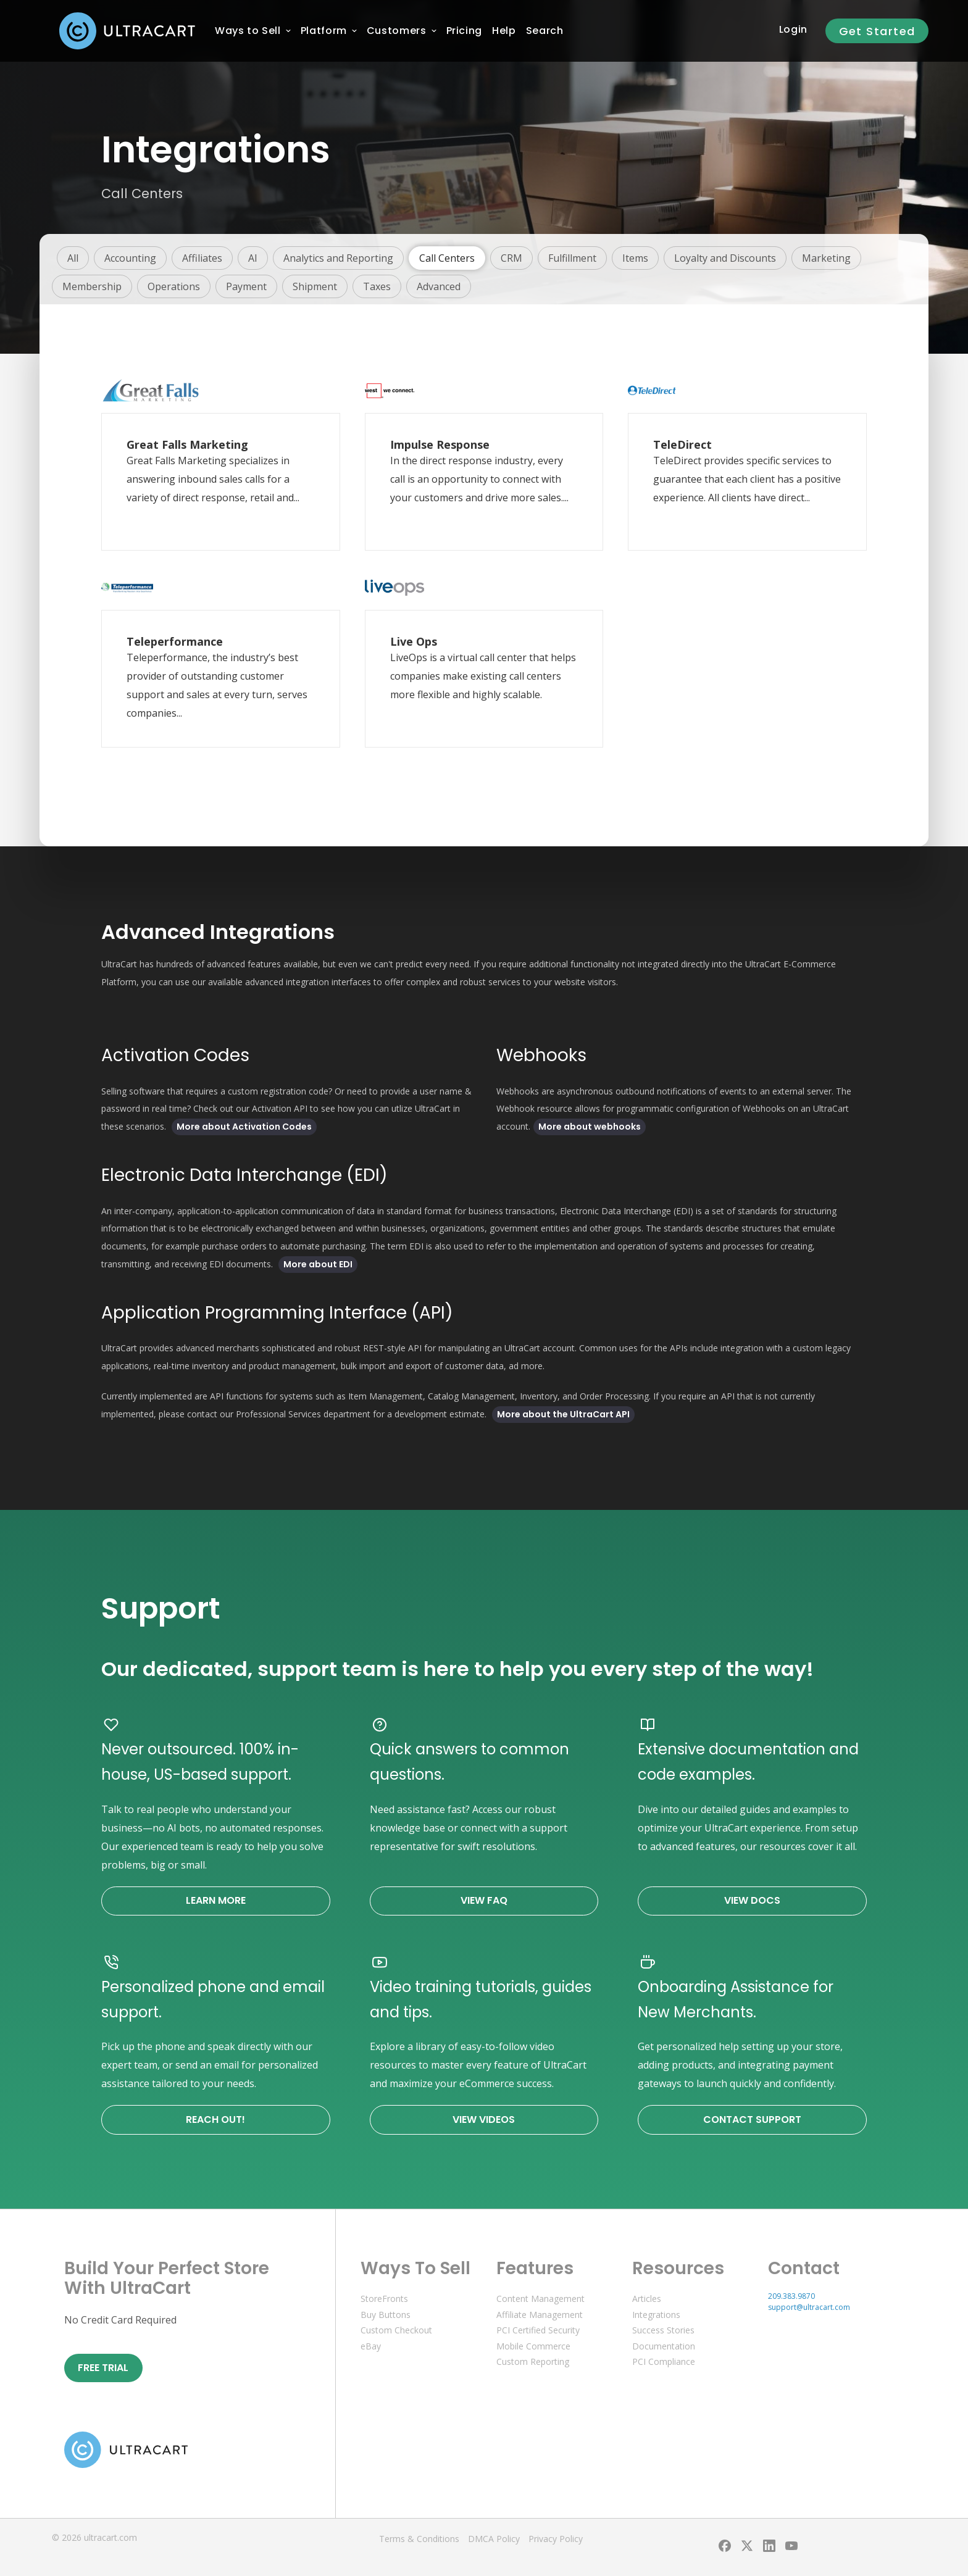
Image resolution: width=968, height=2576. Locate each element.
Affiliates (202, 258)
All (72, 258)
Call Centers (447, 258)
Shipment (315, 286)
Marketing (826, 258)
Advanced (439, 286)
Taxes (377, 286)
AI (252, 258)
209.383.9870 (791, 2296)
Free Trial (103, 2368)
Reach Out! (215, 2119)
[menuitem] (248, 31)
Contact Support (752, 2119)
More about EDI (318, 1264)
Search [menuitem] (545, 30)
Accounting (130, 258)
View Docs (752, 1900)
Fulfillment (572, 258)
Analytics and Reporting (338, 258)
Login (793, 29)
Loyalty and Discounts (725, 258)
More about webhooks (589, 1126)
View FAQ (484, 1900)
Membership (92, 286)
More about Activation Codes (244, 1126)
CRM (511, 258)
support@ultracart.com (809, 2307)
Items (635, 258)
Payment (246, 286)
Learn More (216, 1900)
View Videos (484, 2119)
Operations (174, 286)
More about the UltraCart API (563, 1414)
